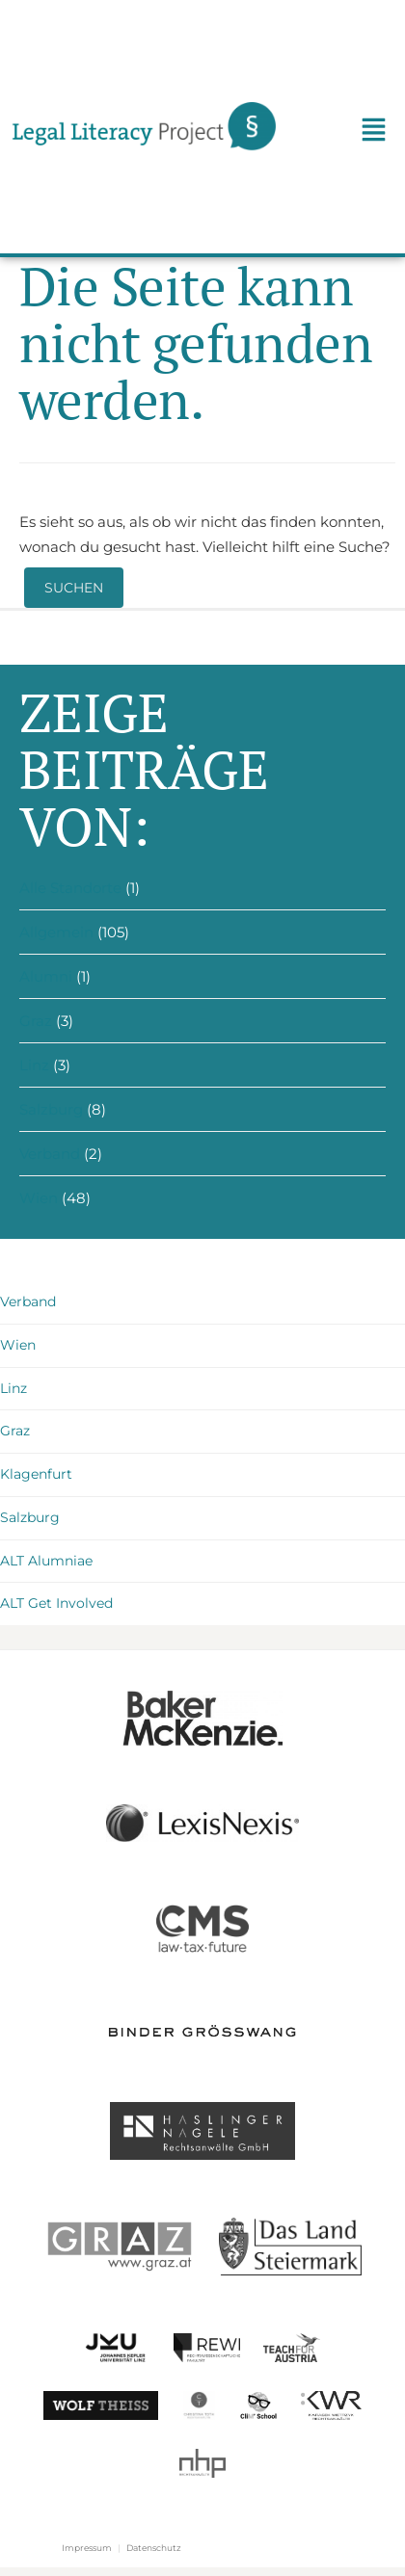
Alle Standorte (70, 888)
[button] (373, 132)
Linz (34, 1065)
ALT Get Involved (56, 1603)
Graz (35, 1021)
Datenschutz (153, 2547)
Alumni (45, 976)
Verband (49, 1153)
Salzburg (51, 1109)
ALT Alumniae (46, 1560)
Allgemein (56, 932)
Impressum (87, 2547)
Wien (38, 1198)
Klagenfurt (36, 1474)
